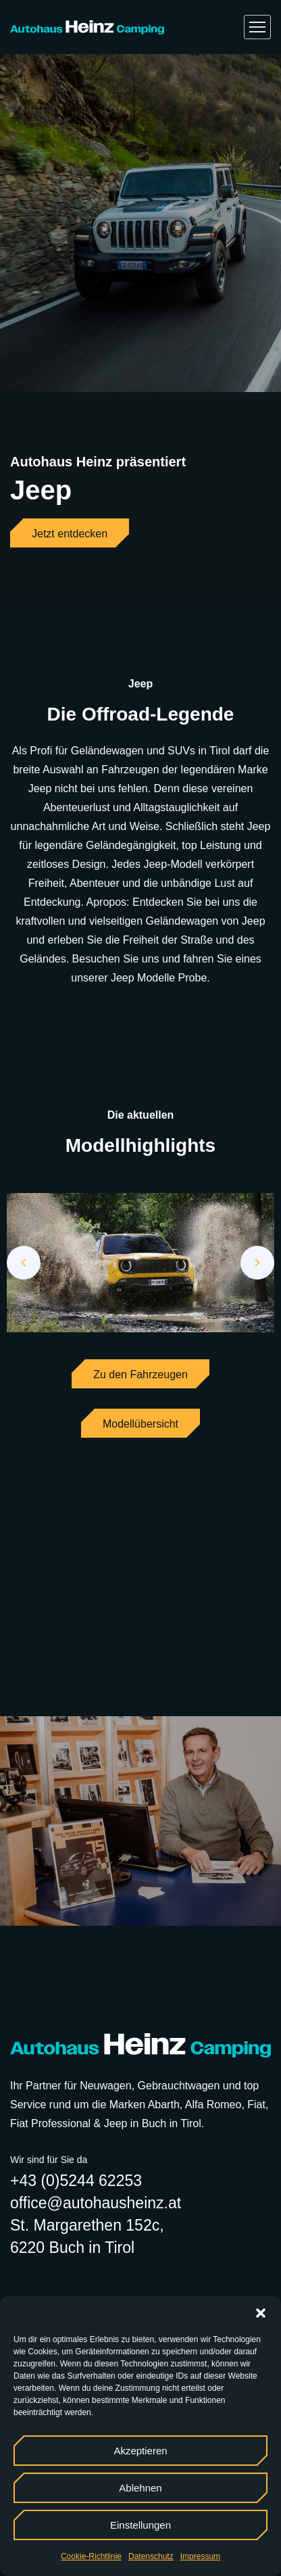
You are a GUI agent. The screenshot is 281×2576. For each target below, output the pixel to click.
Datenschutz (151, 2556)
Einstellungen (140, 2525)
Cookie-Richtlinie (91, 2556)
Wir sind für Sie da (48, 2159)
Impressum (200, 2556)
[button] (260, 2313)
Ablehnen (140, 2488)
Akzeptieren (140, 2450)
